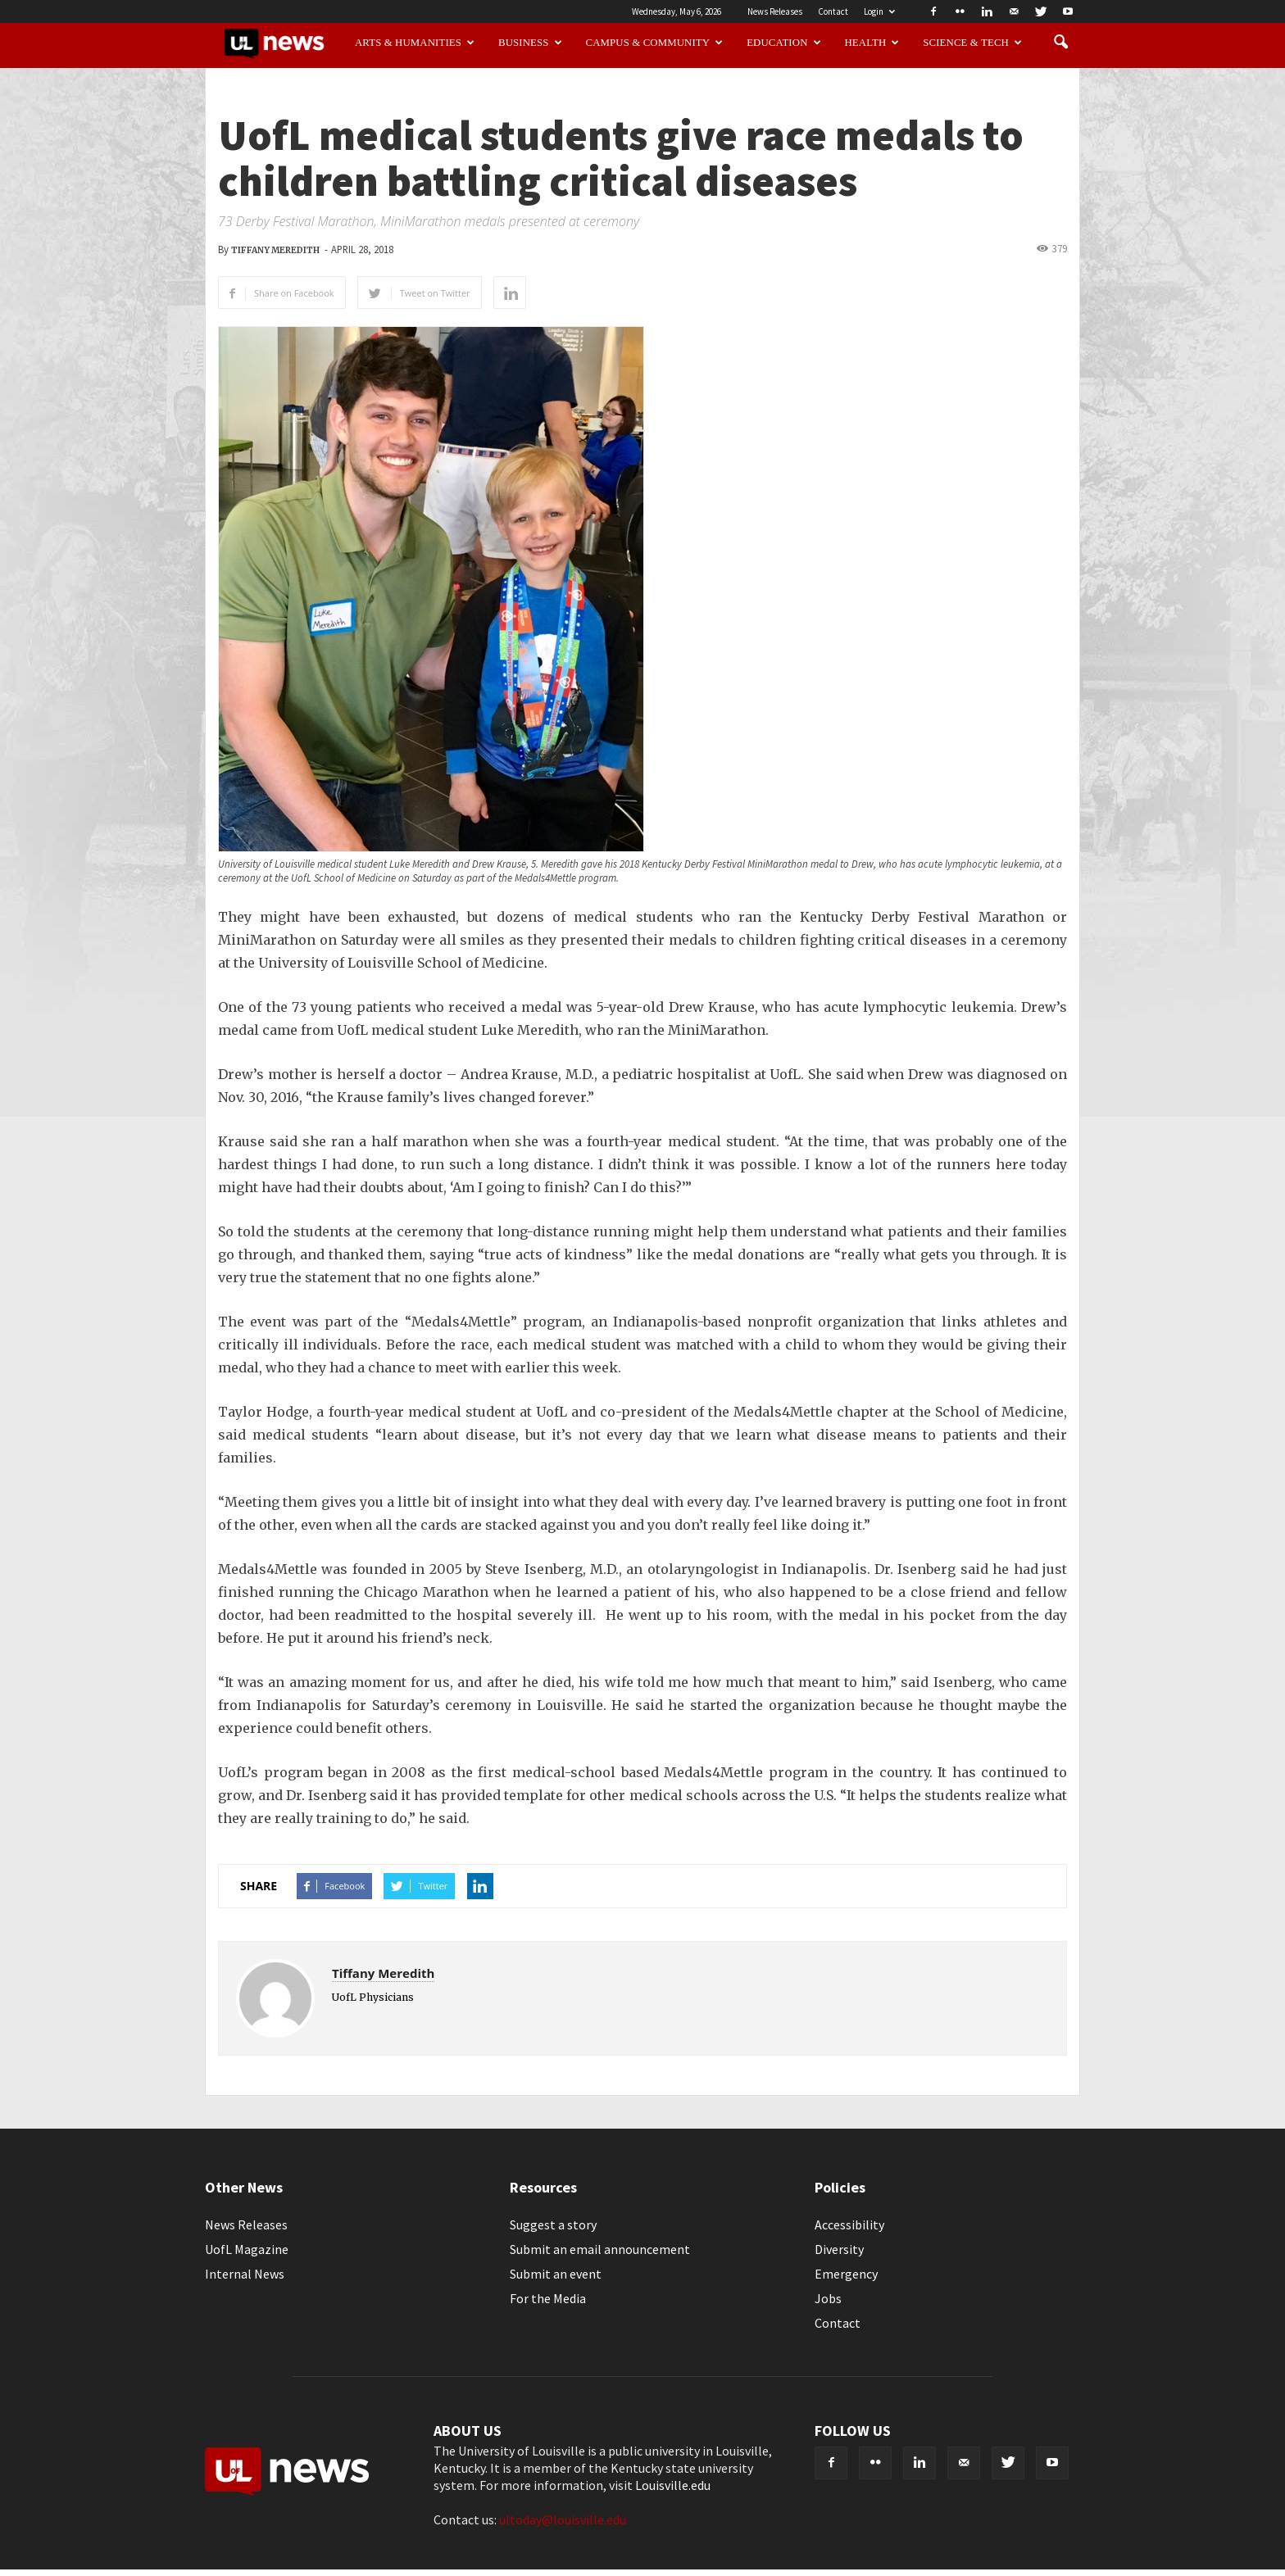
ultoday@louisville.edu (562, 2519)
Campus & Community (655, 42)
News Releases (774, 11)
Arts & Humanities (414, 42)
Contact (833, 11)
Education (784, 42)
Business (530, 42)
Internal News (244, 2273)
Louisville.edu (673, 2485)
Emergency (846, 2273)
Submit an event (556, 2273)
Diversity (839, 2249)
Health (872, 42)
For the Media (548, 2298)
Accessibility (849, 2224)
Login (879, 11)
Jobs (828, 2298)
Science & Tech (972, 42)
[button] (1060, 42)
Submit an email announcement (600, 2249)
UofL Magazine (246, 2249)
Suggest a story (553, 2224)
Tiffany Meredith (275, 250)
